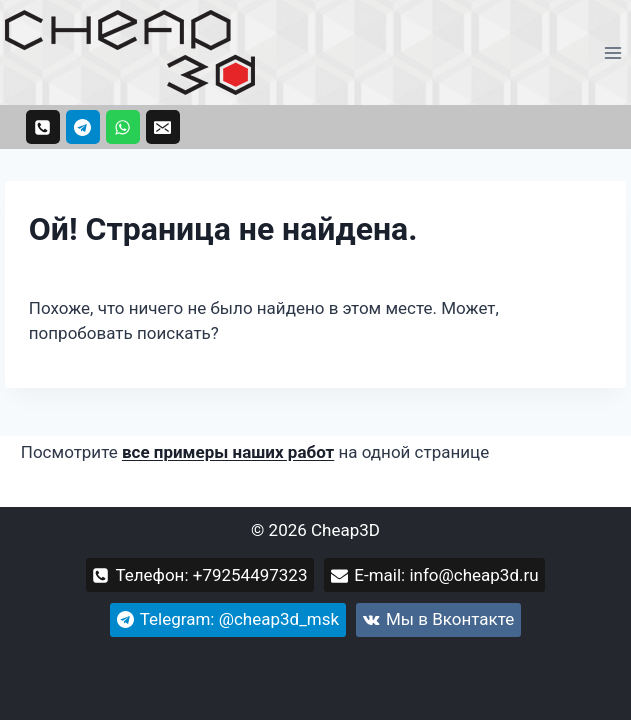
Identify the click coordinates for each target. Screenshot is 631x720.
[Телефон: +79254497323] (43, 127)
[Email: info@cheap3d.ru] (163, 127)
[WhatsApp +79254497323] (123, 127)
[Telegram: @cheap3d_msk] (83, 127)
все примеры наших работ (228, 452)
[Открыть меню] (612, 52)
